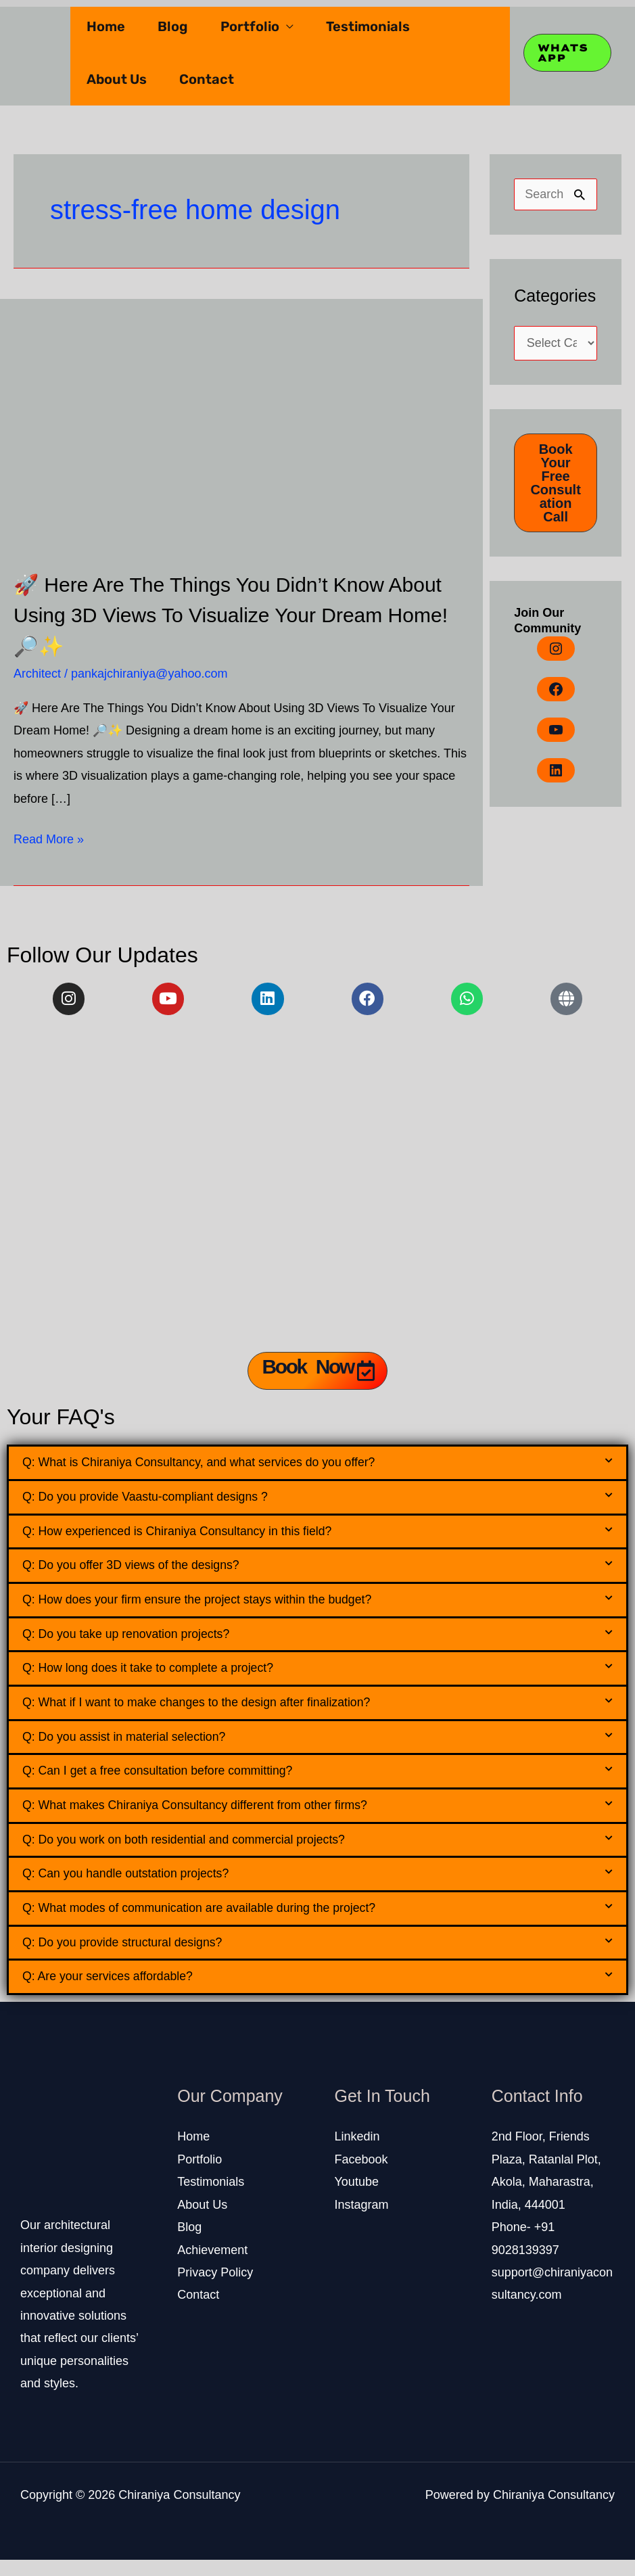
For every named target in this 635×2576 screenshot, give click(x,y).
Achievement (212, 2266)
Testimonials (368, 26)
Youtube (357, 2198)
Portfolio (249, 26)
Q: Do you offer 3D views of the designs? (139, 1571)
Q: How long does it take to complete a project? (157, 1676)
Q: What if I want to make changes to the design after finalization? (209, 1711)
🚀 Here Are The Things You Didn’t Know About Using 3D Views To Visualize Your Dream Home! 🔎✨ (230, 614)
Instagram (362, 2221)
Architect (37, 673)
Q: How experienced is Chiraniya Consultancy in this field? (188, 1535)
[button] (317, 1465)
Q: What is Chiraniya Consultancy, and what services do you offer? (212, 1465)
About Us (117, 79)
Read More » (49, 837)
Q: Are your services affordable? (114, 1993)
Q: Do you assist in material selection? (131, 1746)
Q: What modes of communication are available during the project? (212, 1922)
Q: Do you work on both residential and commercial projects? (195, 1852)
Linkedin (357, 2152)
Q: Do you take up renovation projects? (133, 1641)
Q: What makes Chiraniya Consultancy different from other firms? (208, 1817)
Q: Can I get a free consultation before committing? (167, 1782)
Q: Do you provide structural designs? (129, 1957)
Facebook (361, 2175)
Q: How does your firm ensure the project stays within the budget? (210, 1606)
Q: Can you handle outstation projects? (133, 1887)
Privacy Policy (215, 2288)
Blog (173, 26)
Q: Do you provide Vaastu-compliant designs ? (154, 1500)
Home (106, 26)
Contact (206, 79)
